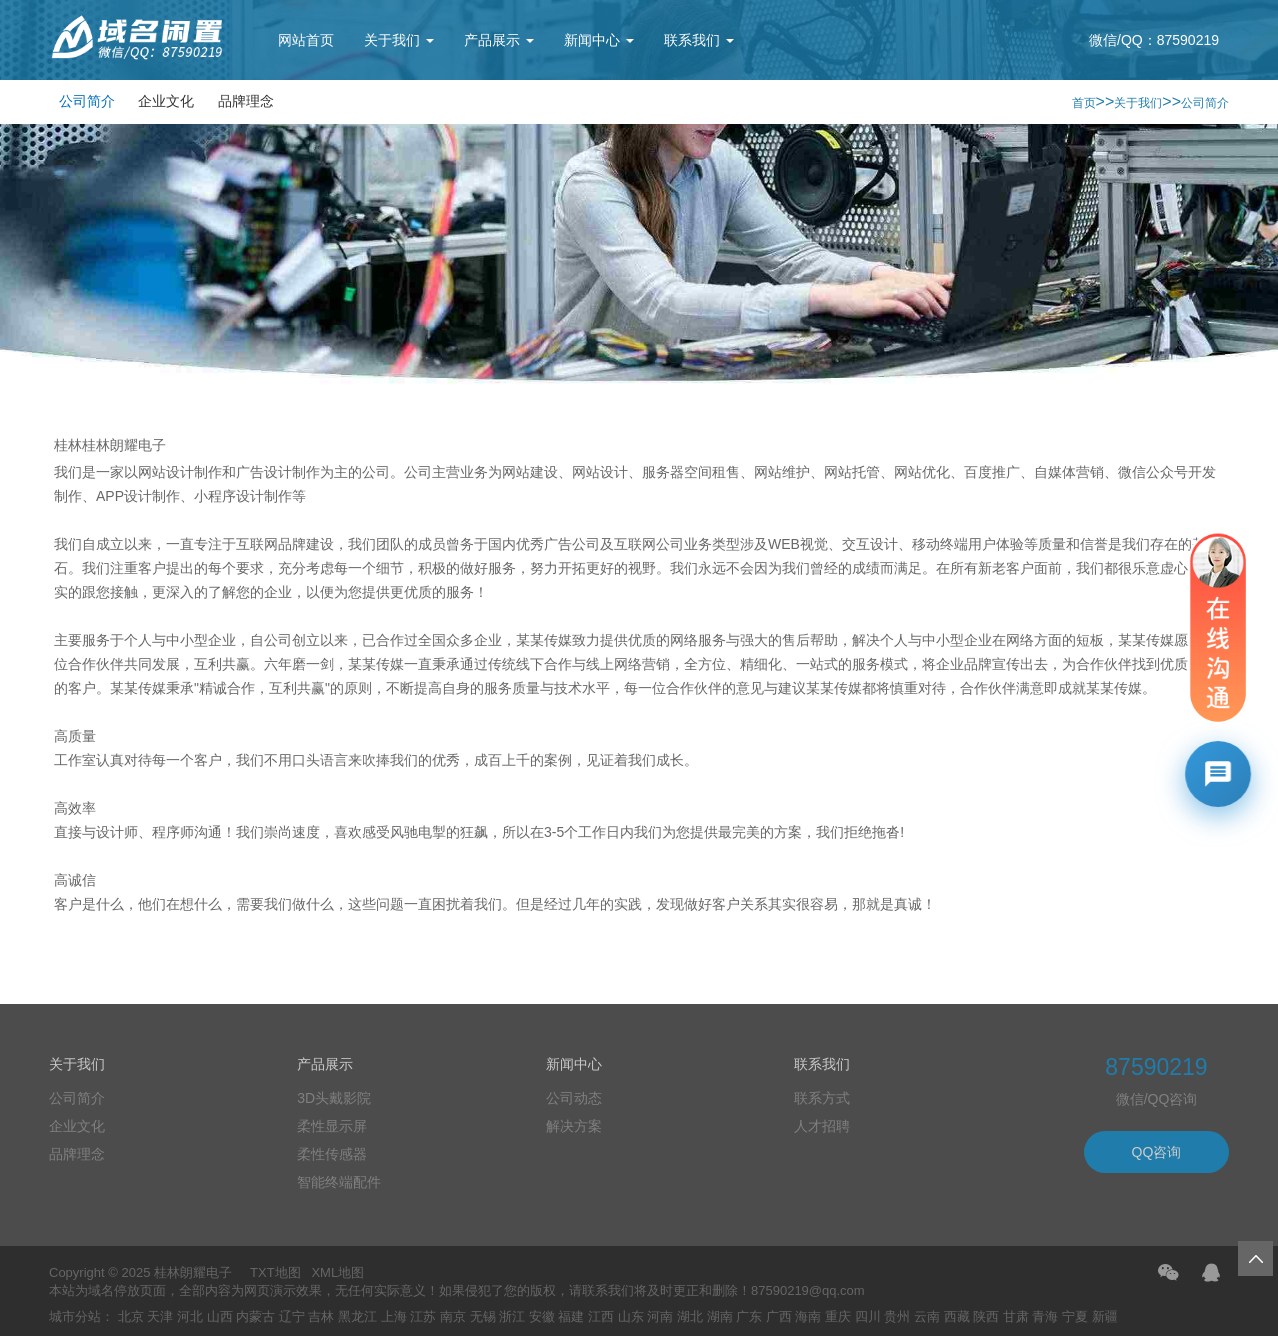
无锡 (483, 1316)
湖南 (720, 1316)
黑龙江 (357, 1316)
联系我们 (699, 40)
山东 (631, 1316)
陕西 (986, 1316)
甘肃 (1016, 1316)
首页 (1084, 103)
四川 (868, 1316)
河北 (190, 1316)
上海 (394, 1316)
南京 (453, 1316)
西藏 (957, 1316)
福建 (571, 1316)
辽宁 (292, 1316)
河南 (660, 1316)
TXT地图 (275, 1272)
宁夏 (1075, 1316)
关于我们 (399, 40)
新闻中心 (599, 40)
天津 (160, 1316)
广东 (749, 1316)
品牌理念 (246, 101)
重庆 (838, 1316)
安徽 (542, 1316)
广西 (779, 1316)
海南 (808, 1316)
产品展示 (499, 40)
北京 (131, 1316)
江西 (601, 1316)
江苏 (423, 1316)
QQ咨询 (1157, 1152)
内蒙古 (255, 1316)
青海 (1045, 1316)
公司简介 (87, 101)
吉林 (321, 1316)
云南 (927, 1316)
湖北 (690, 1316)
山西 (220, 1316)
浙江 (512, 1316)
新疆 (1105, 1316)
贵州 (897, 1316)
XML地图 (337, 1272)
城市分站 (75, 1316)
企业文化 (166, 101)
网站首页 (306, 40)
